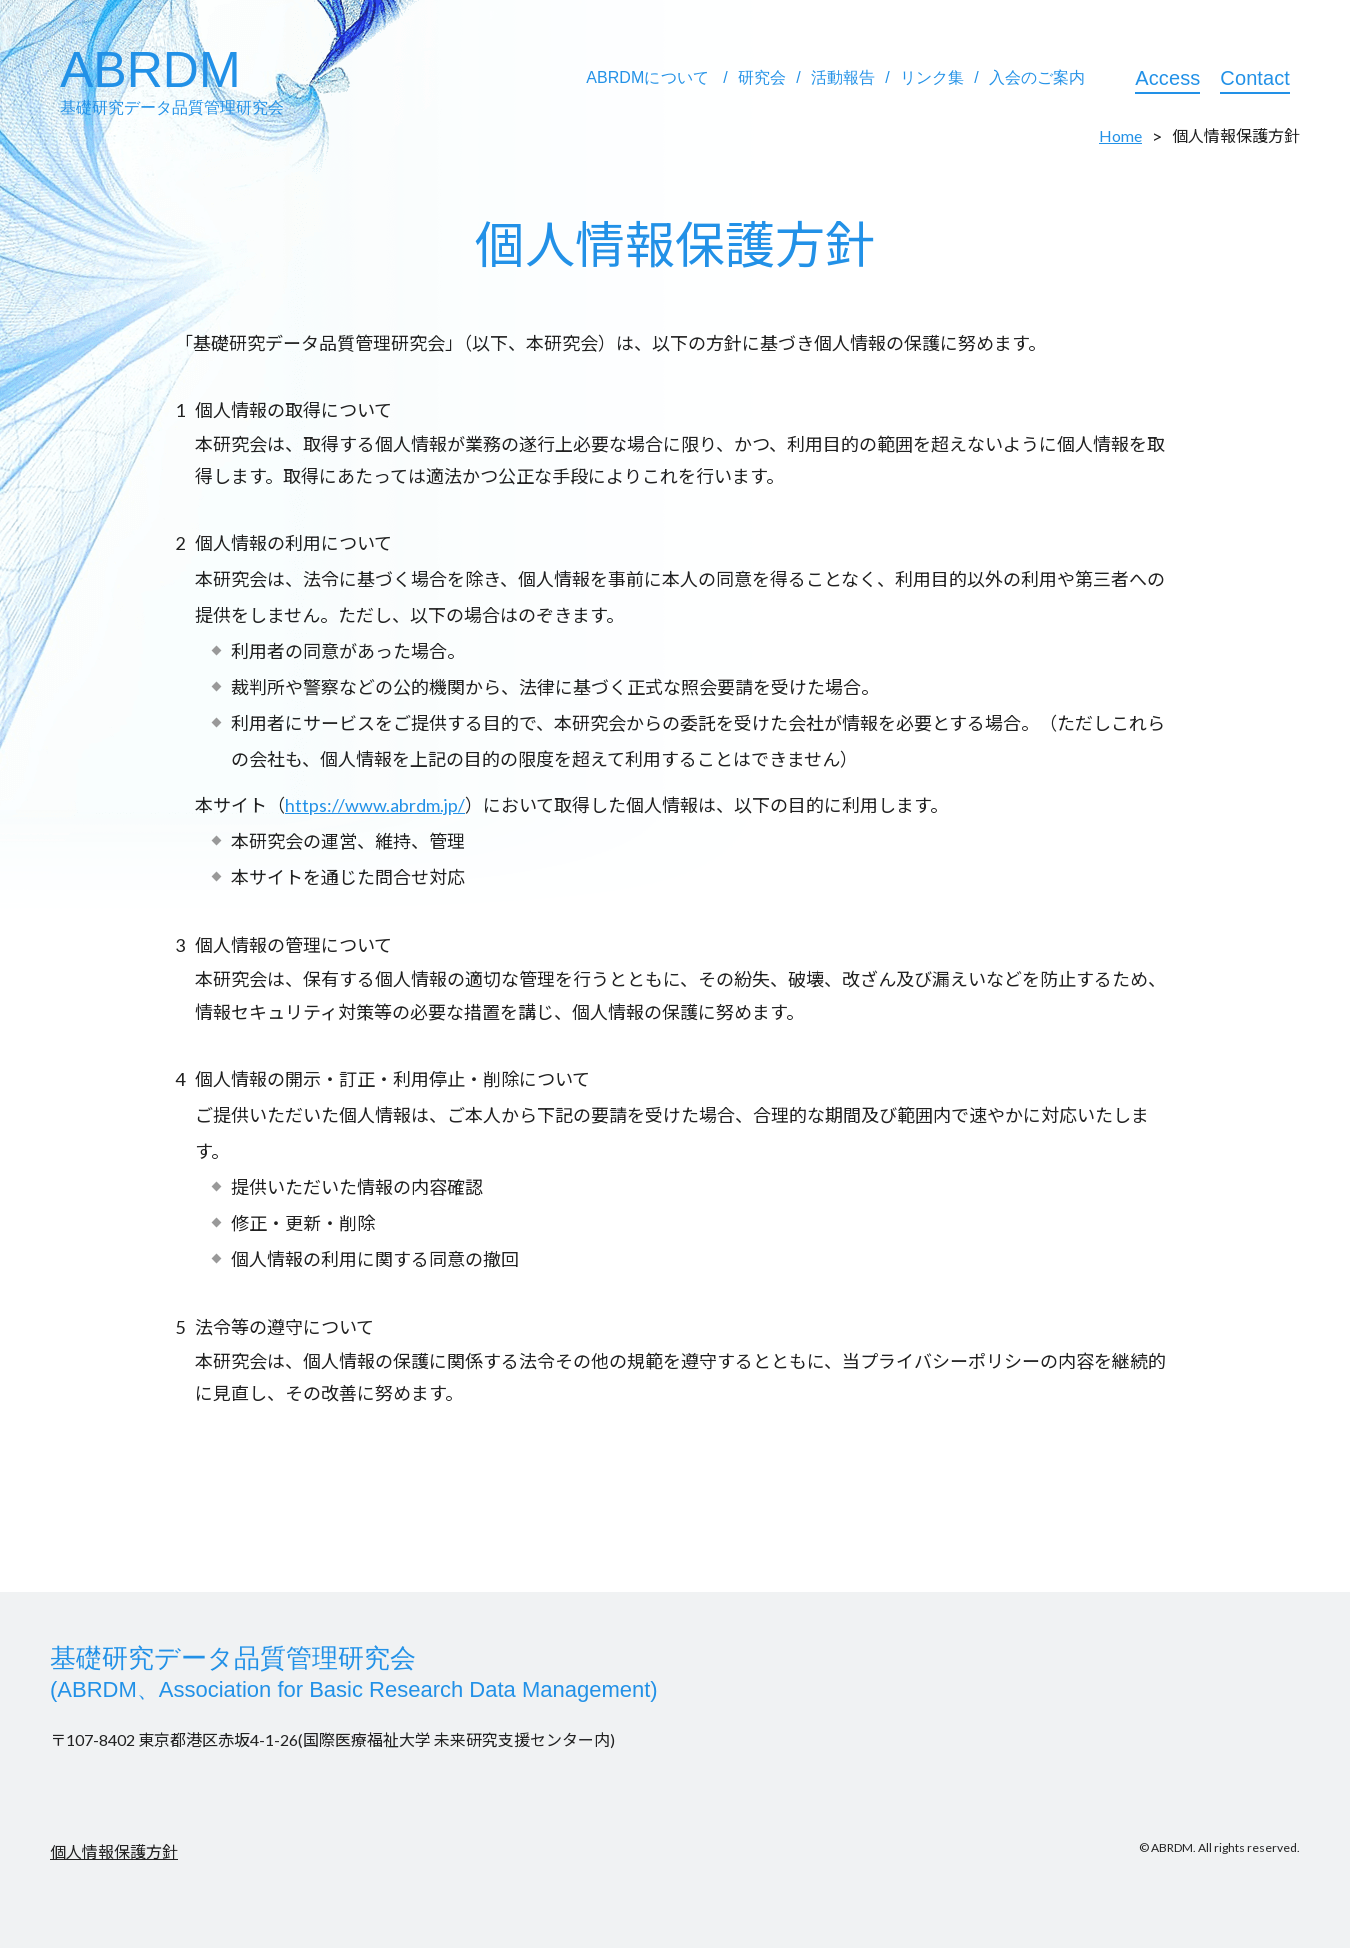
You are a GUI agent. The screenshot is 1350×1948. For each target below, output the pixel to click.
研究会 (762, 77)
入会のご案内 (1037, 77)
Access (1167, 78)
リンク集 (932, 77)
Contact (1255, 78)
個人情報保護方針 (114, 1851)
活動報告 (843, 77)
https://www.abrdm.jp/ (375, 805)
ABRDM (172, 79)
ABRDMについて (647, 77)
